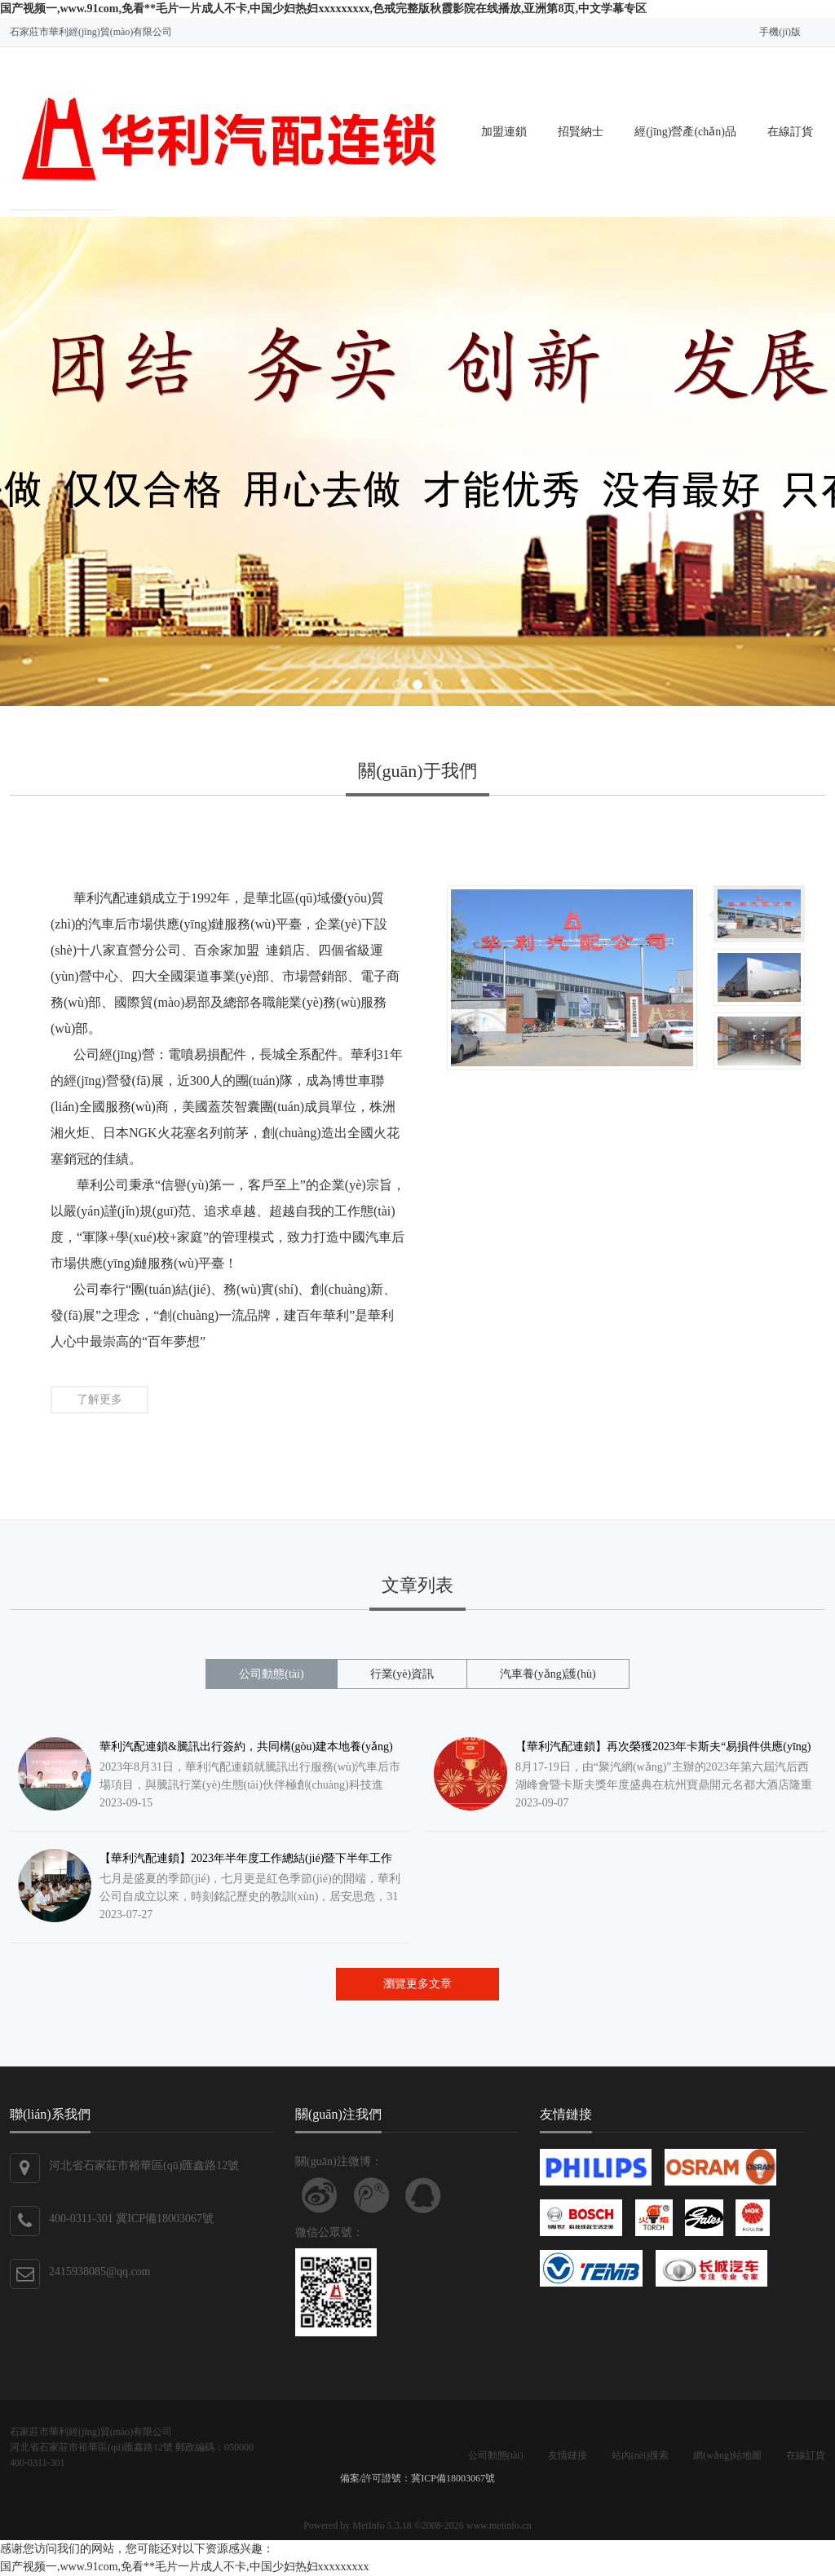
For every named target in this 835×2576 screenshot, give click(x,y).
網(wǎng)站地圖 (727, 2455)
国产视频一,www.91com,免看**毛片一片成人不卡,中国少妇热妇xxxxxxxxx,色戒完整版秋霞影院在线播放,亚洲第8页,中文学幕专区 (323, 8)
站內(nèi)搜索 (640, 2455)
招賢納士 (580, 132)
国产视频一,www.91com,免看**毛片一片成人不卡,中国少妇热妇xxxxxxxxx (184, 2567)
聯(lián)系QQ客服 (423, 2195)
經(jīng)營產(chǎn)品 (685, 132)
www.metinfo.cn (499, 2525)
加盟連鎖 (504, 132)
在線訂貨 (790, 132)
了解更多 (99, 1399)
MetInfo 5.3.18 (381, 2525)
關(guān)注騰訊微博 (372, 2195)
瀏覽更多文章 (417, 1984)
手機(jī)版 (780, 31)
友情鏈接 (567, 2455)
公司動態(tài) (496, 2455)
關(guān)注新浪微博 (320, 2195)
